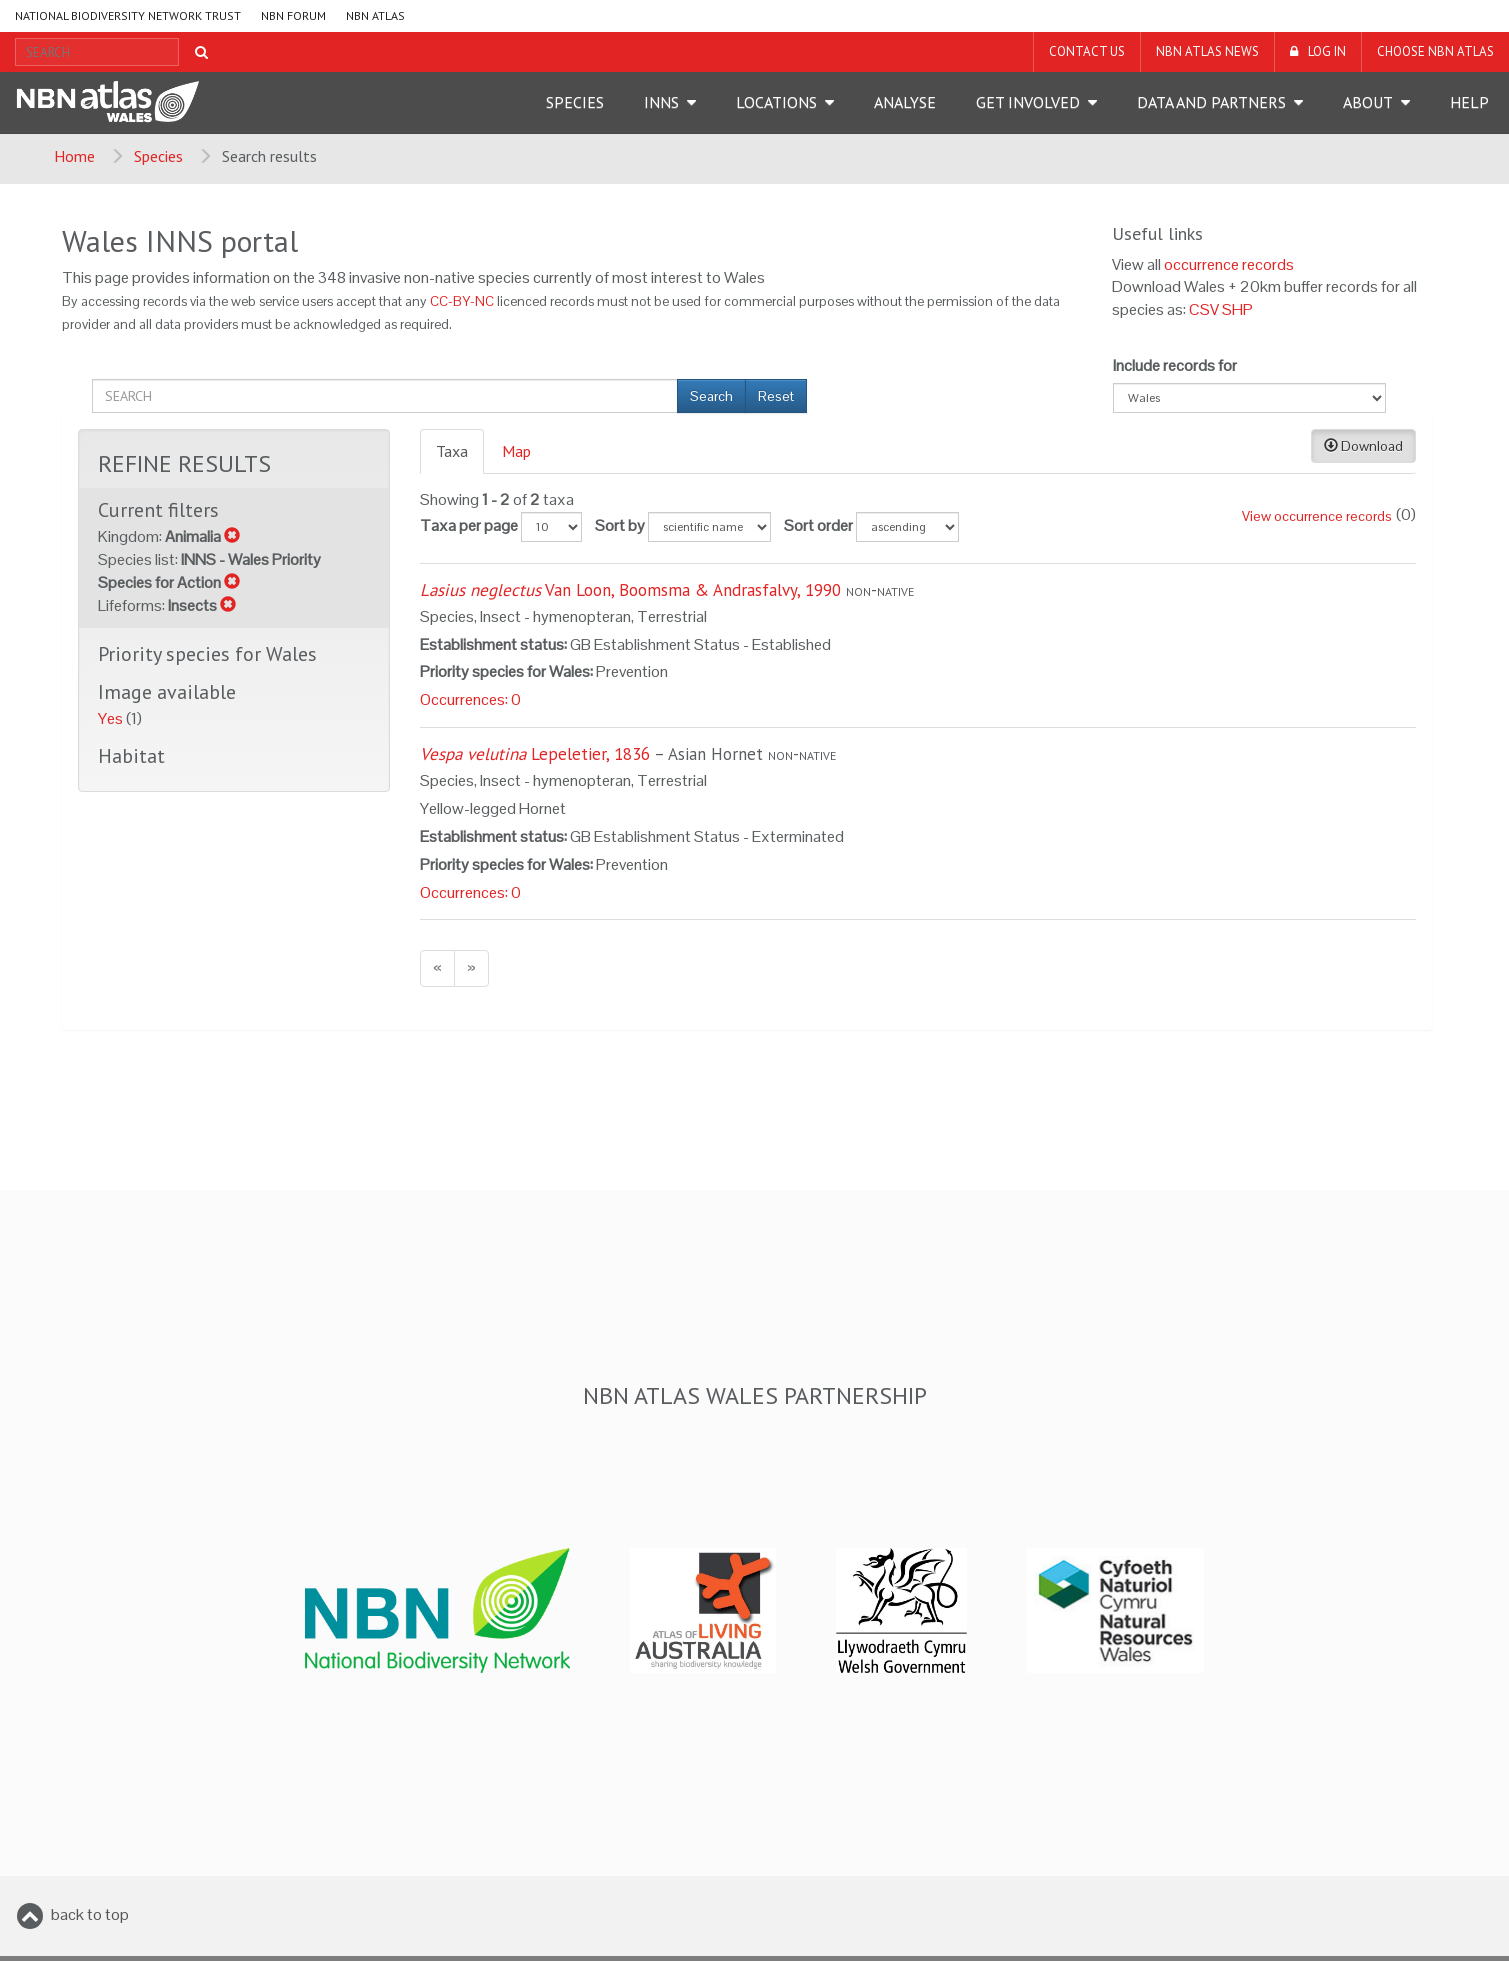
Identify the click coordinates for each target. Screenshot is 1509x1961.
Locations (776, 102)
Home (74, 156)
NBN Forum (293, 15)
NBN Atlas (375, 15)
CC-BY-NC (462, 301)
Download (1363, 446)
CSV (1204, 309)
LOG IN (1327, 51)
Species (575, 102)
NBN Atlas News (1207, 51)
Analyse (905, 102)
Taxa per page (469, 525)
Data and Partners (1211, 102)
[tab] (453, 451)
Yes (112, 718)
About (1368, 102)
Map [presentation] (516, 451)
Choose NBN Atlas (1435, 51)
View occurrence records (1317, 516)
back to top (90, 1914)
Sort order (818, 525)
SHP (1237, 309)
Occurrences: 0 (470, 699)
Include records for (1175, 365)
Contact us (1087, 51)
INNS (661, 102)
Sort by (620, 525)
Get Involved (1028, 102)
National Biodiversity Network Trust (128, 15)
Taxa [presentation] (452, 451)
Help (1469, 102)
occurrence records (1229, 264)
